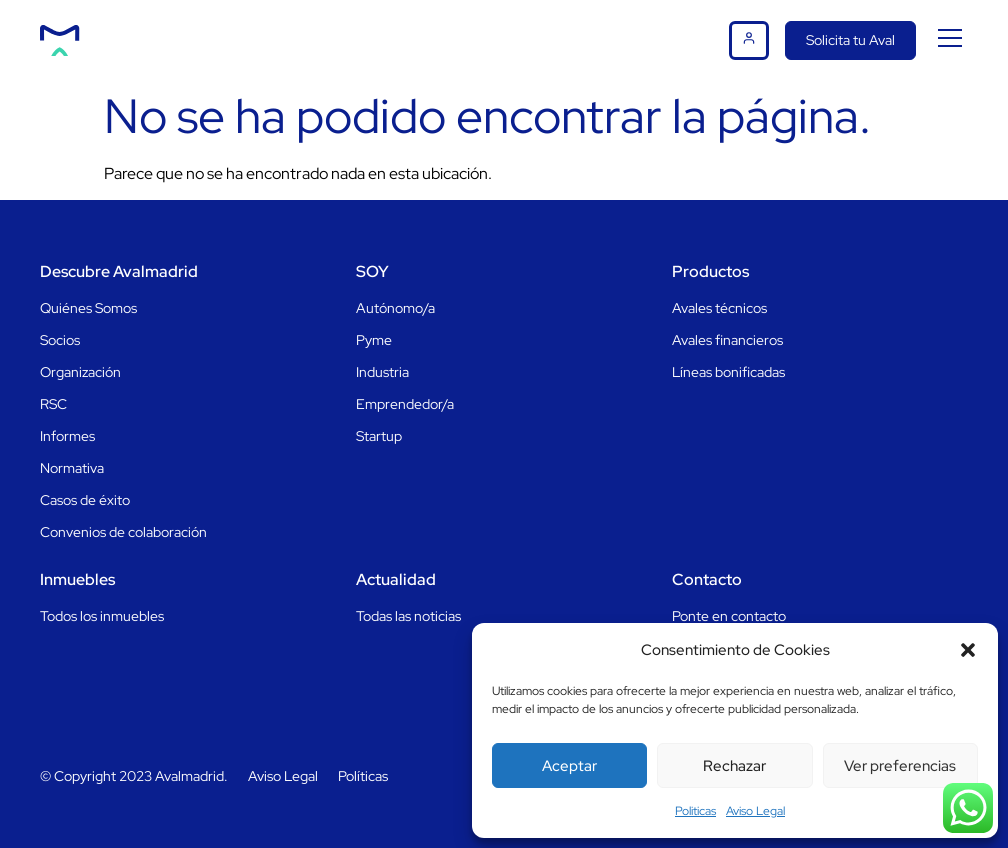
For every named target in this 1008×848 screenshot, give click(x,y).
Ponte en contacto (729, 616)
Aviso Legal (755, 811)
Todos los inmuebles (102, 616)
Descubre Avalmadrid (119, 271)
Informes (67, 436)
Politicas (695, 811)
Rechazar (734, 766)
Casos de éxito (85, 500)
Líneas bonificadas (728, 372)
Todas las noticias (408, 616)
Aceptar (569, 766)
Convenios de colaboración (123, 532)
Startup (379, 436)
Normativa (72, 468)
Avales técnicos (719, 308)
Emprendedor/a (405, 404)
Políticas (363, 776)
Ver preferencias (900, 766)
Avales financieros (727, 340)
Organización (80, 372)
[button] (968, 650)
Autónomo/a (395, 308)
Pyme (374, 340)
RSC (53, 404)
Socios (60, 340)
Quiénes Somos (88, 308)
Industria (382, 372)
